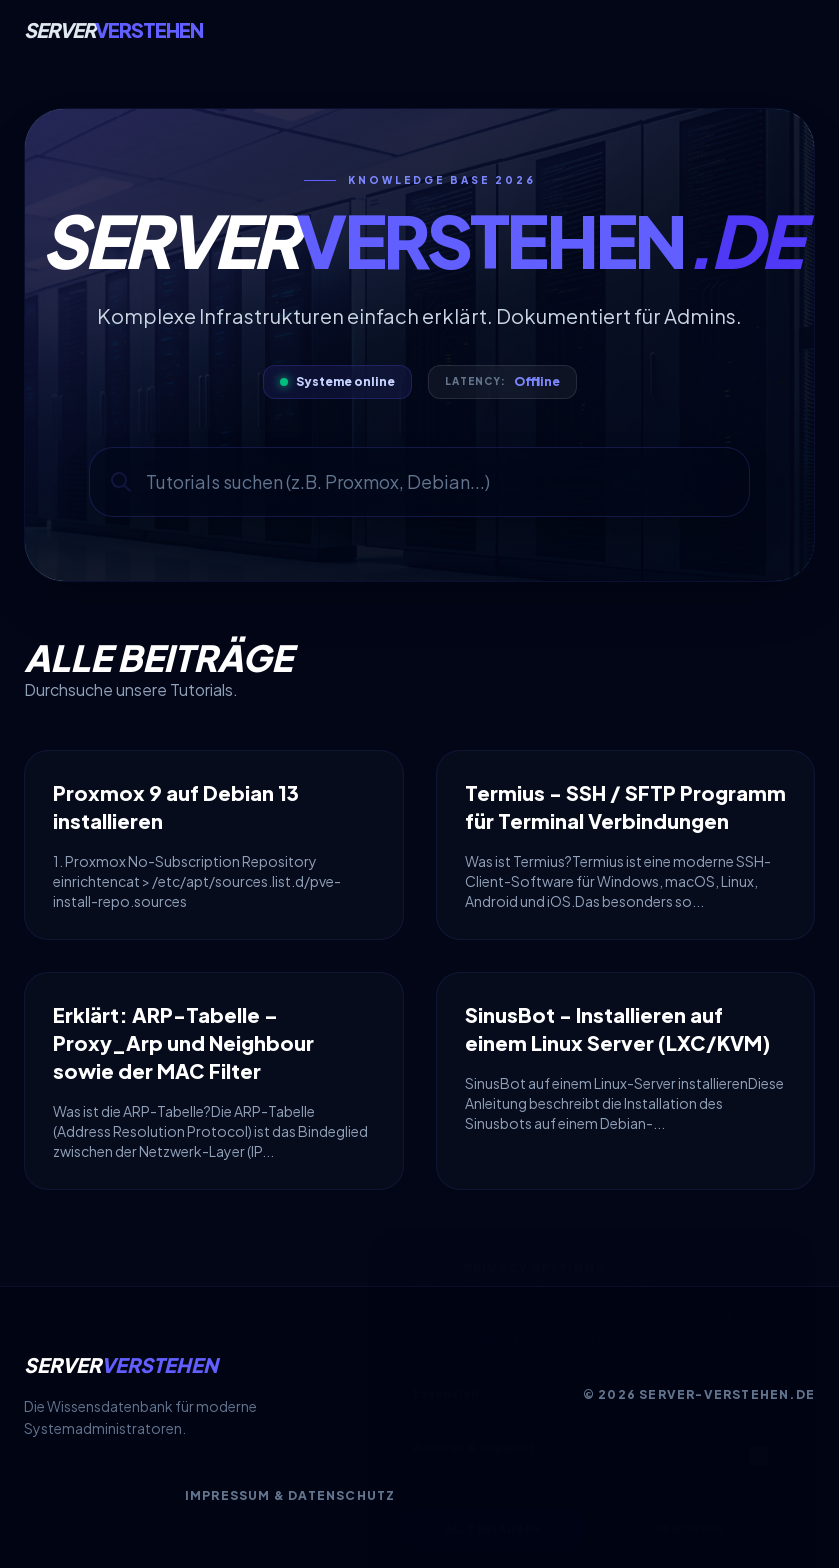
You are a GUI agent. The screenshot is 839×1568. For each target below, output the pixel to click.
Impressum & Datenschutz (290, 1495)
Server (113, 29)
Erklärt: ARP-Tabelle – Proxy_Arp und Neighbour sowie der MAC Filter (183, 1042)
